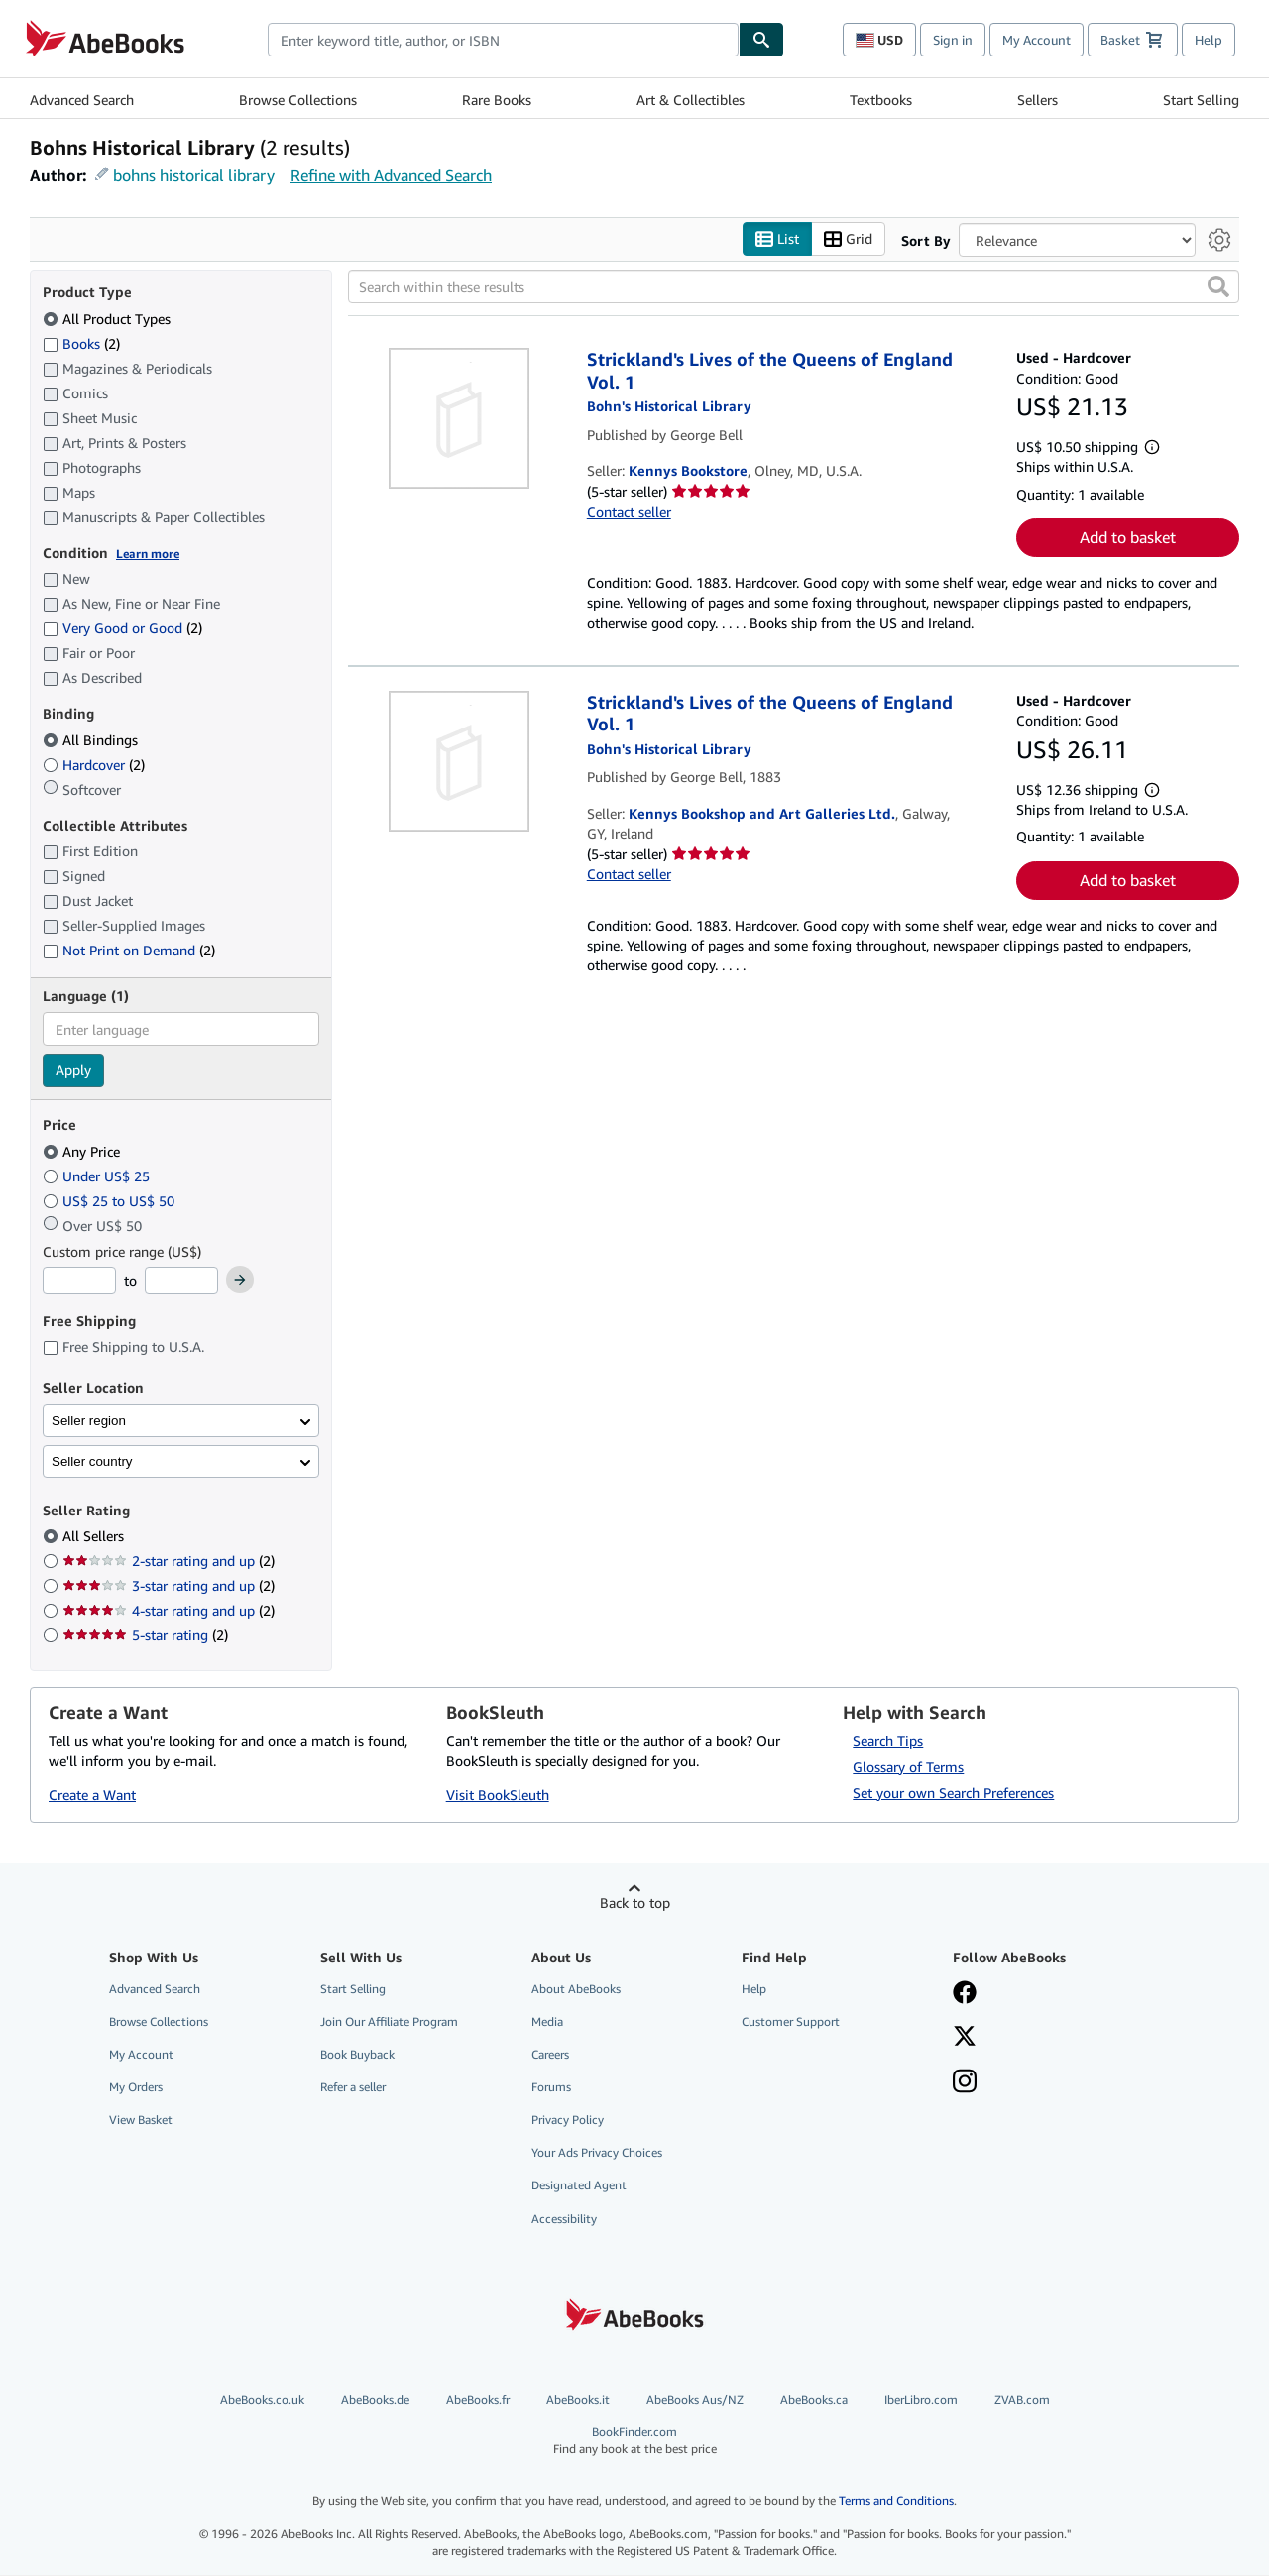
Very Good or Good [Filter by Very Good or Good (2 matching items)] (122, 628)
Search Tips (888, 1741)
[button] (1218, 287)
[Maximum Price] (181, 1281)
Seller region (89, 1420)
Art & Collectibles (690, 99)
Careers (550, 2054)
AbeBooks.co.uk (262, 2399)
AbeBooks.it (578, 2399)
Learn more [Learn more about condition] (147, 553)
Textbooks (881, 99)
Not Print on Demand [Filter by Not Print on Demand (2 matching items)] (129, 951)
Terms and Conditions (896, 2501)
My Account (1036, 40)
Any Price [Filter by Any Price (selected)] (83, 1151)
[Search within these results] (793, 287)
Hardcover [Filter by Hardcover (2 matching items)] (94, 764)
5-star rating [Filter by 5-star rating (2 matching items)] (145, 1635)
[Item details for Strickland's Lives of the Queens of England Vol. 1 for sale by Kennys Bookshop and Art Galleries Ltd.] (459, 761)
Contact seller (629, 512)
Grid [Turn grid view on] (848, 239)
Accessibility (564, 2218)
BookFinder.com (635, 2440)
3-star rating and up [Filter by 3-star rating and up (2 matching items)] (168, 1586)
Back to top (635, 1902)
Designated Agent (579, 2186)
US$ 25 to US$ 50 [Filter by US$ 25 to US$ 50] (110, 1200)
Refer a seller (353, 2087)
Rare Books (496, 99)
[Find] (761, 39)
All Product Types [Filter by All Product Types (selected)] (108, 318)
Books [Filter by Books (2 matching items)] (81, 343)
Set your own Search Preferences (953, 1792)
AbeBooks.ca (814, 2399)
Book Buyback (357, 2054)
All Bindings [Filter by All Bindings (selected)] (92, 739)
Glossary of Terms (908, 1766)
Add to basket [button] (1128, 538)
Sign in (953, 40)
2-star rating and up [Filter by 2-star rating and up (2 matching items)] (168, 1561)
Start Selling (1201, 99)
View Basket (141, 2120)
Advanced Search (82, 99)
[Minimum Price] (79, 1281)
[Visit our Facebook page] (965, 1994)
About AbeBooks (576, 1988)
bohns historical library (194, 175)
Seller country (92, 1461)
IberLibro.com (921, 2399)
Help (1208, 40)
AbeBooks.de (375, 2399)
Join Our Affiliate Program (389, 2021)
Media (547, 2021)
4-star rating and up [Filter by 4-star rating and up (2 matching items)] (168, 1611)
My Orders (136, 2087)
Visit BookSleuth (497, 1795)
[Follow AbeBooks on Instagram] (965, 2083)
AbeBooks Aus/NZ (695, 2399)
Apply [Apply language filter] (73, 1071)
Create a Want (92, 1795)
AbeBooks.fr (478, 2399)
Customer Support (791, 2021)
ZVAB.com (1022, 2399)
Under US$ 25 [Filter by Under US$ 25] (98, 1176)
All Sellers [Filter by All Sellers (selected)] (95, 1536)
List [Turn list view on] (777, 239)
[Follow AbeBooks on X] (965, 2038)
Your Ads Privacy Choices (596, 2153)
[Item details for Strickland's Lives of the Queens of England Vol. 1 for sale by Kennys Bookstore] (459, 419)
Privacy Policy (567, 2120)
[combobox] (503, 39)
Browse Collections (298, 99)
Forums (551, 2087)
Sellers (1037, 99)
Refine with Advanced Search (391, 175)
